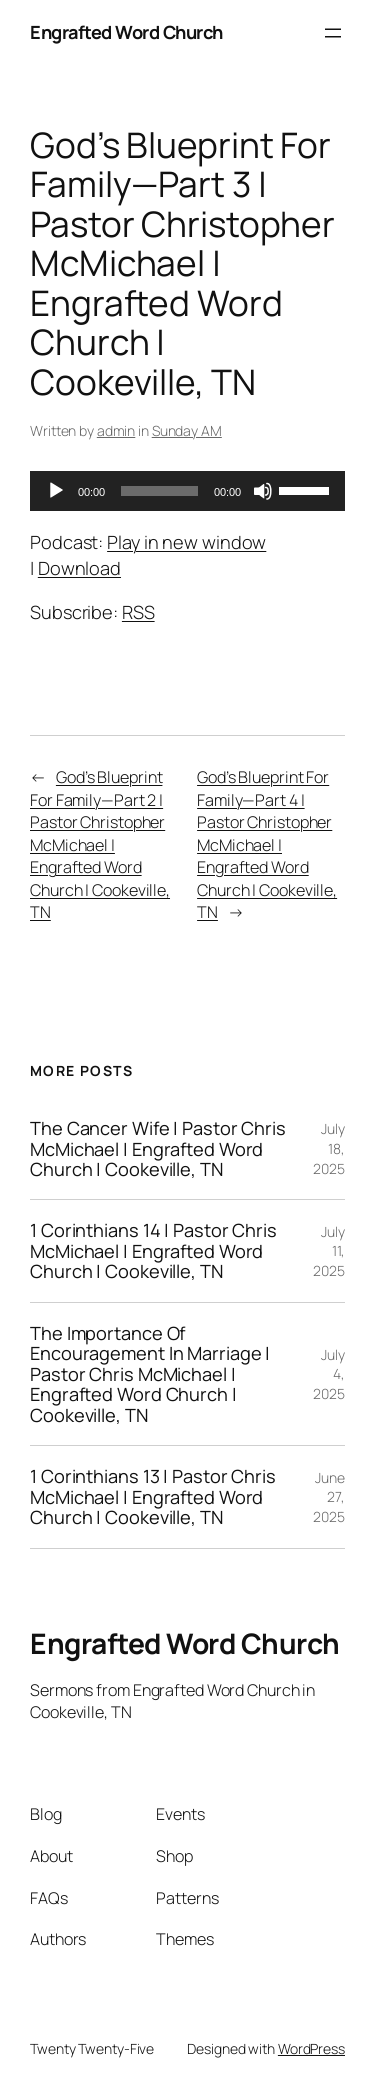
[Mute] (263, 491)
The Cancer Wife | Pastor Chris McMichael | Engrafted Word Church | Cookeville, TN (158, 1148)
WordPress (311, 2048)
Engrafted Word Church (126, 32)
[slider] (159, 491)
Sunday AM (187, 430)
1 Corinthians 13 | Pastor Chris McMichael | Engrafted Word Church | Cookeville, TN (153, 1496)
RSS (138, 612)
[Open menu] (333, 33)
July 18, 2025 (329, 1148)
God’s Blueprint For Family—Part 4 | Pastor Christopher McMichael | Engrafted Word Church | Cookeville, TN (267, 844)
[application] (187, 491)
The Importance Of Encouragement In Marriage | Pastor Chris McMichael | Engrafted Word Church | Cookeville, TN (150, 1374)
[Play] (56, 491)
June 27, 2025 (329, 1497)
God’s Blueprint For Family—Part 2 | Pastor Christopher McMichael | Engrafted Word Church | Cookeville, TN (100, 844)
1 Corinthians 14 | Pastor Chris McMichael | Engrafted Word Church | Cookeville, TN (153, 1250)
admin (116, 430)
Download (79, 568)
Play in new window (186, 542)
